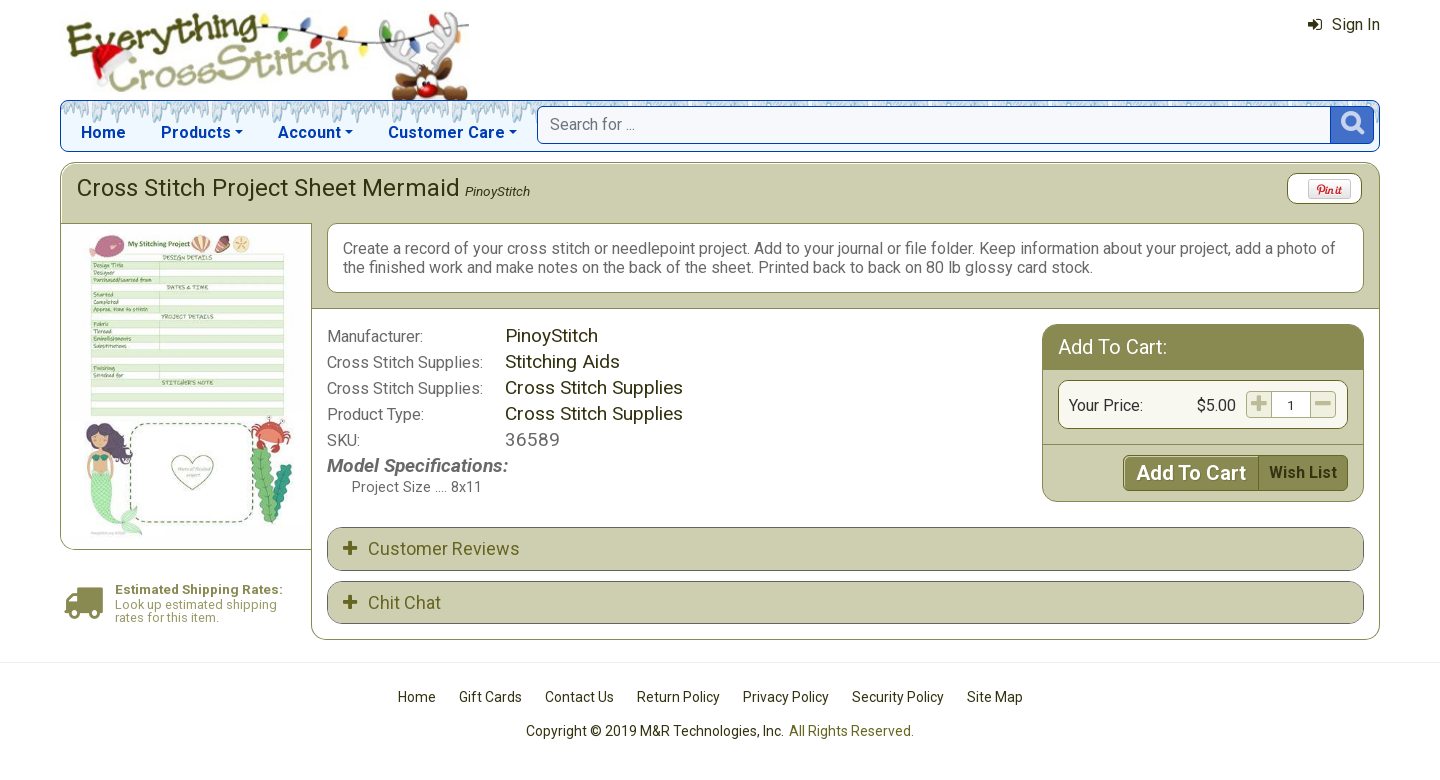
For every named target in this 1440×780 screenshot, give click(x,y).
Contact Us (579, 697)
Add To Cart (1191, 473)
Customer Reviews (431, 548)
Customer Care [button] (446, 132)
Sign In (1344, 24)
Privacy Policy (786, 697)
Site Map (995, 697)
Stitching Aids (562, 361)
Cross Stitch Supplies (594, 387)
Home (103, 132)
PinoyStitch (497, 191)
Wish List (1303, 472)
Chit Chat (392, 602)
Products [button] (196, 132)
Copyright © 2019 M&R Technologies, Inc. (655, 731)
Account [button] (309, 132)
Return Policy (678, 697)
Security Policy (898, 697)
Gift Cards (490, 697)
